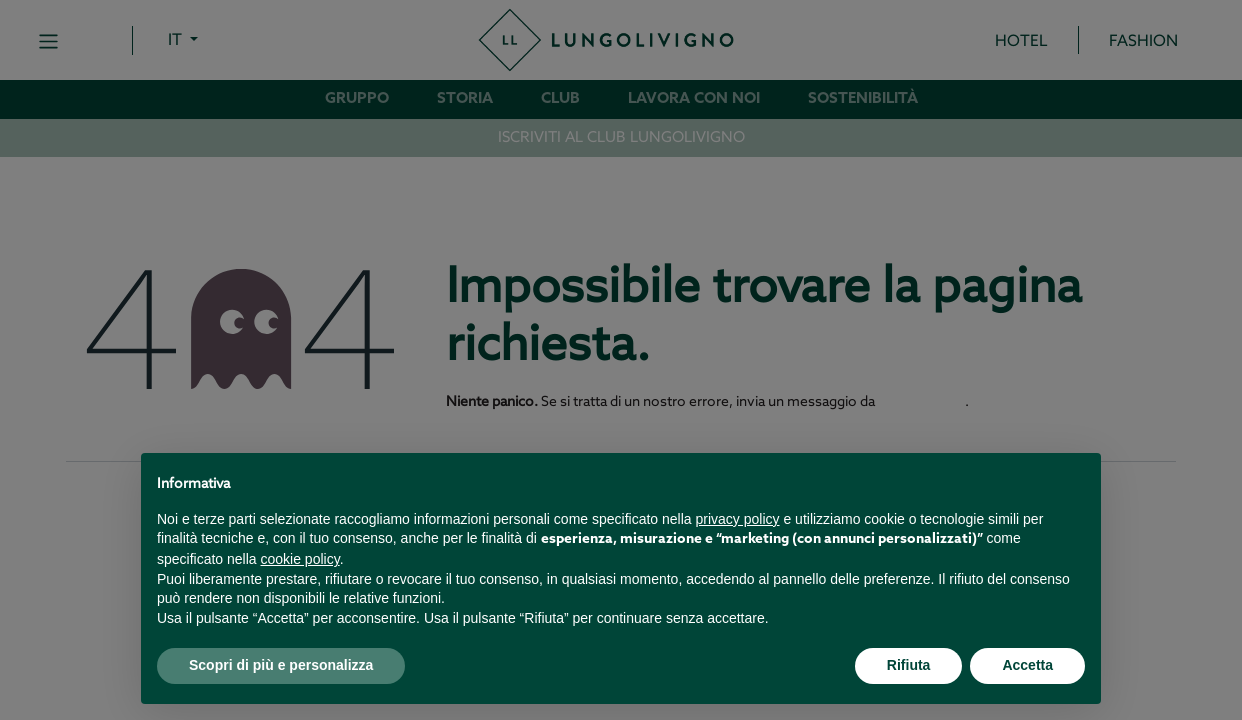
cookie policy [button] (300, 559)
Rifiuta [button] (909, 665)
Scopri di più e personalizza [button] (281, 665)
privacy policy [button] (738, 519)
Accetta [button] (1027, 665)
